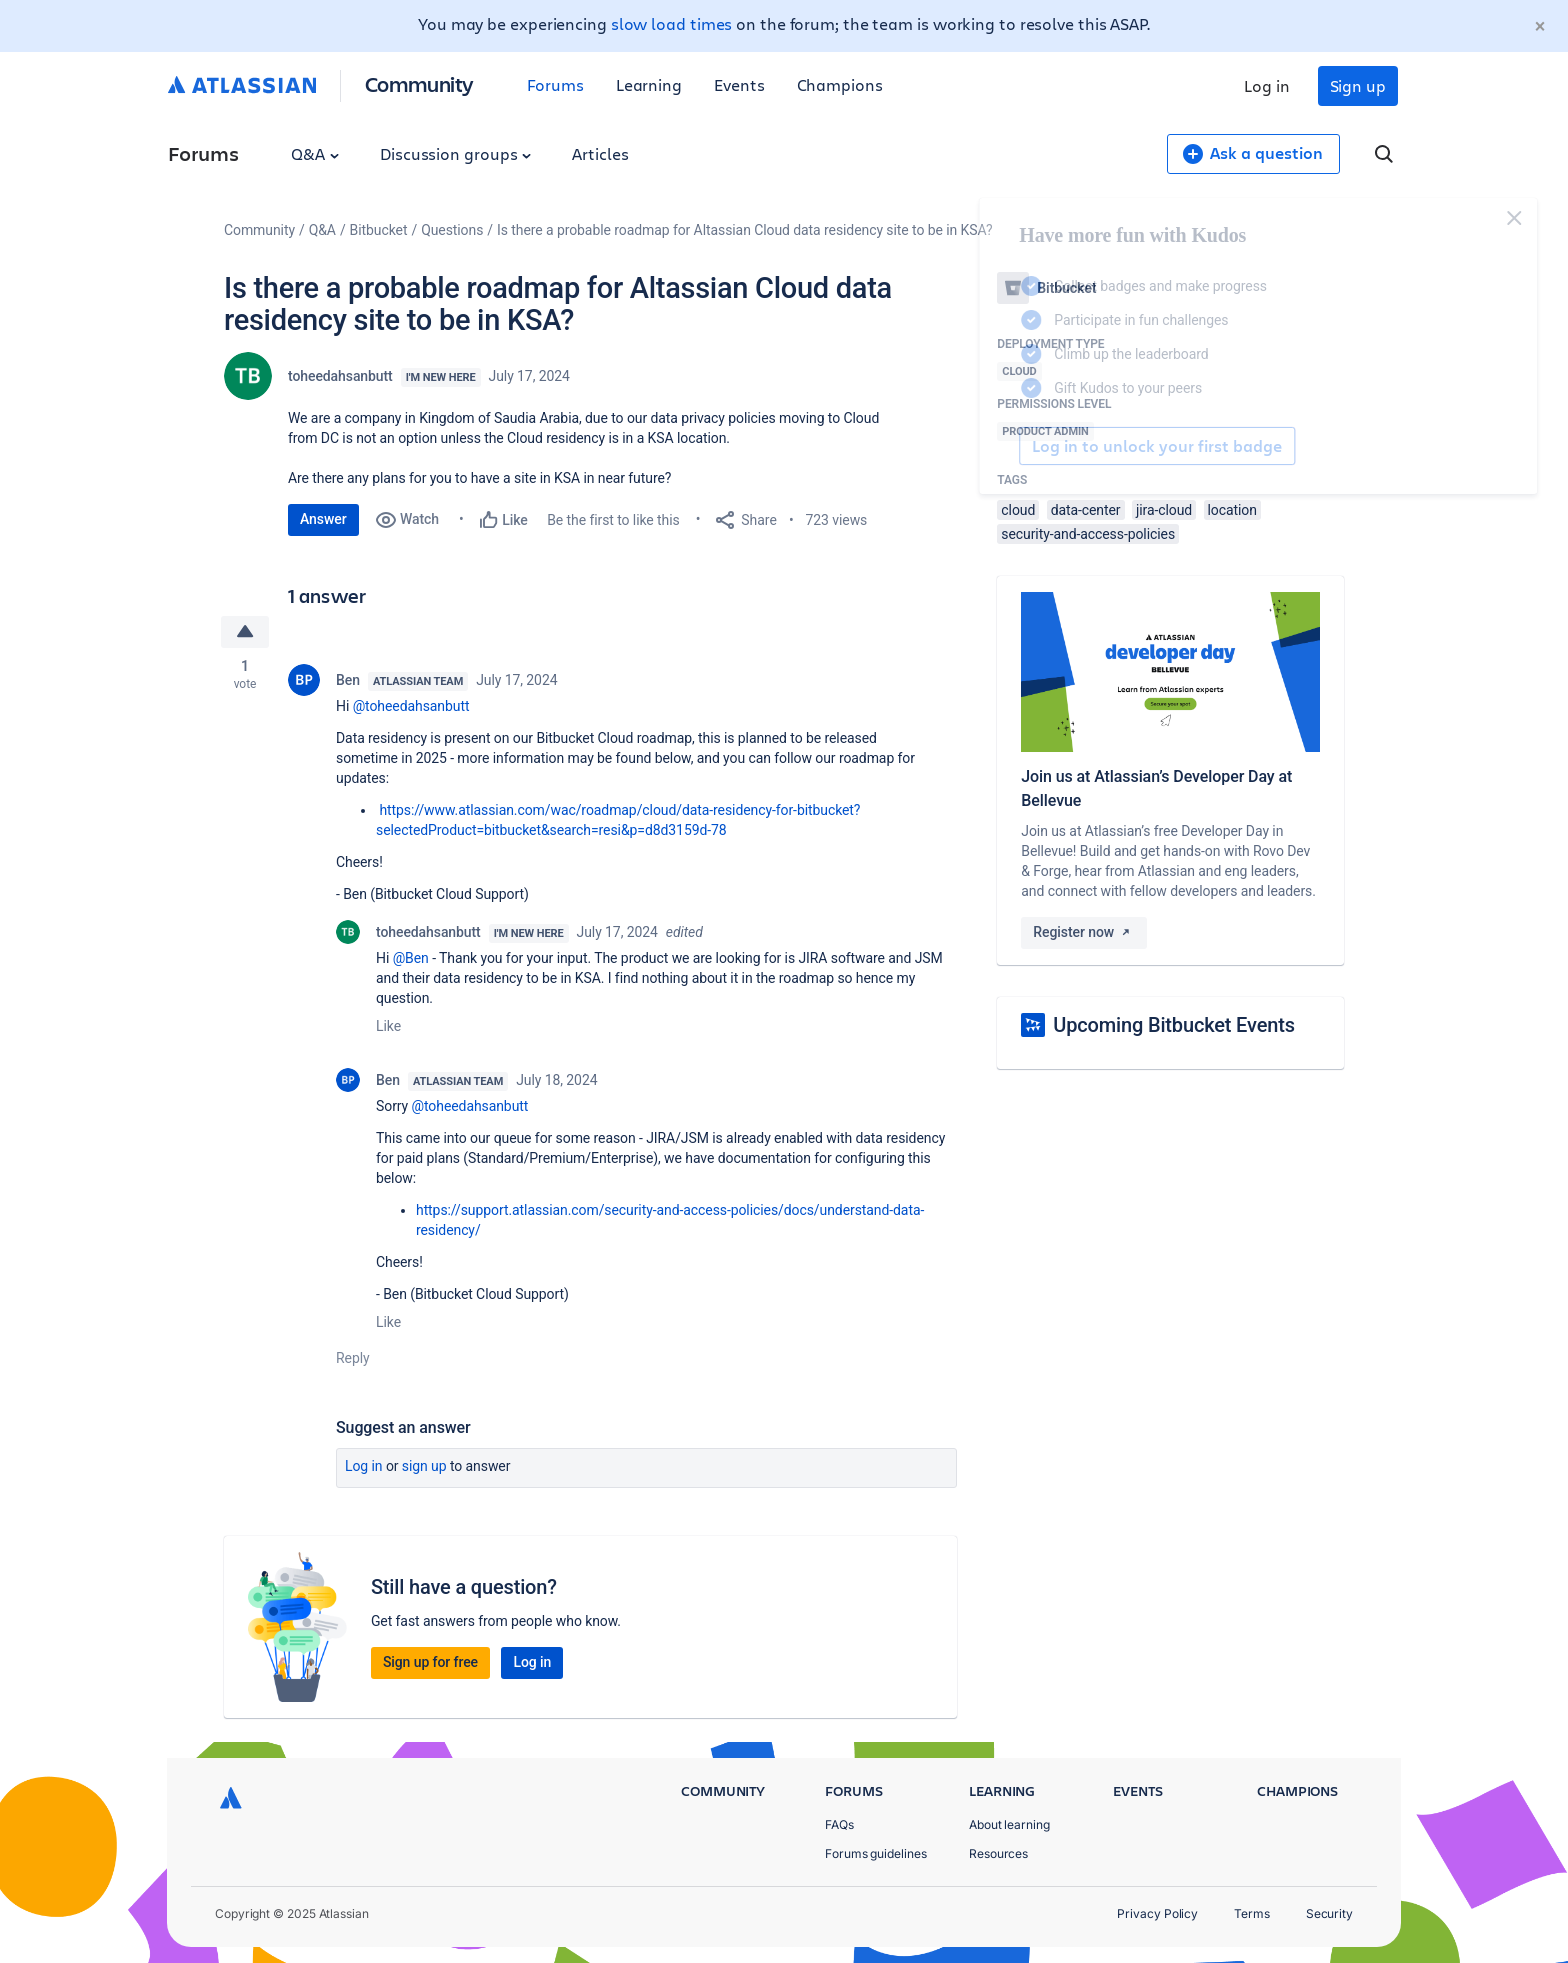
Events (739, 84)
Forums (555, 84)
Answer (323, 519)
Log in (1267, 85)
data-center (1086, 510)
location (1232, 510)
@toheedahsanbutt (411, 706)
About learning (1009, 1824)
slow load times (672, 23)
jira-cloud (1164, 510)
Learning (649, 84)
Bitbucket (379, 230)
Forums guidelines (876, 1853)
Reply (353, 1358)
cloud (1018, 510)
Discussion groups (456, 153)
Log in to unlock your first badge (1020, 446)
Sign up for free (430, 1662)
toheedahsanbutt (340, 376)
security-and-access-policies (1088, 534)
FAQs (839, 1824)
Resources (998, 1853)
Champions (840, 84)
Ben (348, 680)
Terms (1252, 1913)
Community (419, 83)
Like (388, 1026)
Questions (452, 230)
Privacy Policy (1157, 1913)
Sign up (1358, 85)
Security (1329, 1913)
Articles (600, 153)
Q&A (315, 153)
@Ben (411, 958)
